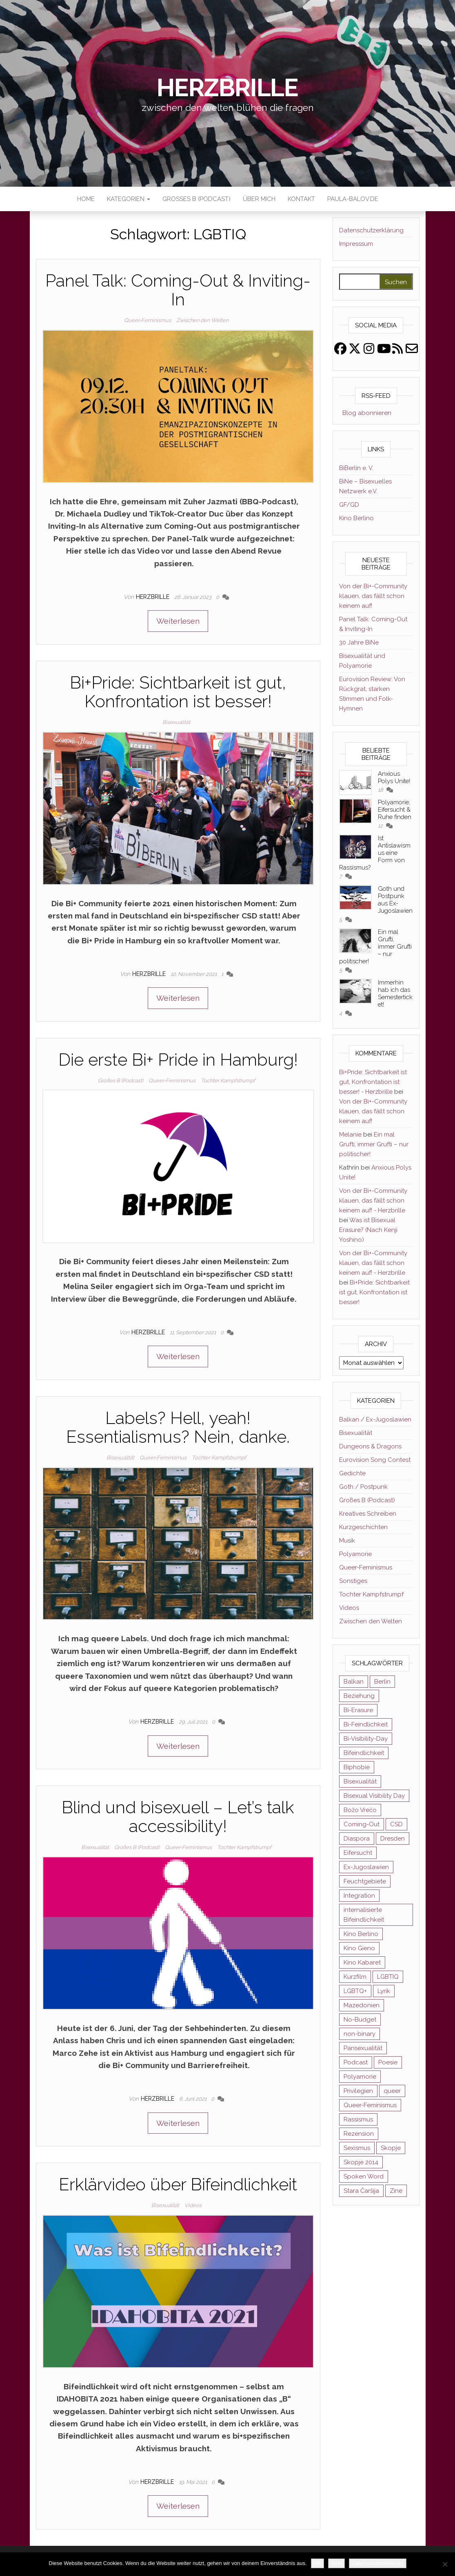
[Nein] (445, 2564)
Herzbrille (227, 87)
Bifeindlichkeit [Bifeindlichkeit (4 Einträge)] (364, 1753)
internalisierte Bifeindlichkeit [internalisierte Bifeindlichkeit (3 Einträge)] (364, 1914)
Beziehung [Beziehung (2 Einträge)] (359, 1696)
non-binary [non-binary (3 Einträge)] (359, 2033)
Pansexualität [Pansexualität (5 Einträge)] (363, 2048)
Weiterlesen (178, 620)
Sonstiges (353, 1581)
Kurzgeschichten (363, 1527)
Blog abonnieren (365, 413)
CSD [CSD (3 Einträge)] (396, 1824)
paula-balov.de (352, 199)
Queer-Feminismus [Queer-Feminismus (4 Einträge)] (370, 2105)
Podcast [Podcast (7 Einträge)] (356, 2062)
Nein (336, 2563)
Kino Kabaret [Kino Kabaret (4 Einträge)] (362, 1962)
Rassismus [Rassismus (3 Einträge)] (358, 2119)
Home (86, 199)
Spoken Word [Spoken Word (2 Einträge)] (364, 2176)
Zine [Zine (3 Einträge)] (396, 2190)
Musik (347, 1540)
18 (381, 790)
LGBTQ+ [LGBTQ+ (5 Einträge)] (355, 1991)
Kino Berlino (356, 518)
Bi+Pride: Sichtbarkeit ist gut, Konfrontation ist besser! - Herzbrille (373, 1081)
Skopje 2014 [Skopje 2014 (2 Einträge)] (361, 2162)
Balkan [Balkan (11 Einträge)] (354, 1681)
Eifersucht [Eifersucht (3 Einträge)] (358, 1852)
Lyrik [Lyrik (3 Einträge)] (383, 1991)
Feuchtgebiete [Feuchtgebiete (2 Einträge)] (365, 1881)
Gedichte (352, 1473)
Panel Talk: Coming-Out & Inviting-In (178, 290)
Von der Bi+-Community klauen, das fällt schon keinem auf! (373, 596)
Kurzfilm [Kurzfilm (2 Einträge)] (355, 1976)
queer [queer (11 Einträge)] (392, 2091)
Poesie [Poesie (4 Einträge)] (387, 2062)
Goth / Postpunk (363, 1486)
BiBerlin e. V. (356, 468)
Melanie (350, 1134)
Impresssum (356, 243)
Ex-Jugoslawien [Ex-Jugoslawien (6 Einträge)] (366, 1867)
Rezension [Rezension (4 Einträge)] (359, 2133)
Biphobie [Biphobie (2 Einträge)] (357, 1767)
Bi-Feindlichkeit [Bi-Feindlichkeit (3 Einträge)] (366, 1724)
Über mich (259, 199)
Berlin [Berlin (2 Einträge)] (382, 1681)
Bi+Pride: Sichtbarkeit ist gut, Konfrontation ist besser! (178, 692)
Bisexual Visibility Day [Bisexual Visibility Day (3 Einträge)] (374, 1795)
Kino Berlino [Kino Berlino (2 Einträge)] (361, 1934)
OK (318, 2563)
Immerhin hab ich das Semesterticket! (395, 993)
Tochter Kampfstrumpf (228, 1080)
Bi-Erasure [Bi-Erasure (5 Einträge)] (358, 1710)
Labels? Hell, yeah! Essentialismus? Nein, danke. (178, 1427)
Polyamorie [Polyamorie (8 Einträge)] (360, 2076)
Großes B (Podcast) (196, 199)
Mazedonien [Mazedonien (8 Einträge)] (362, 2005)
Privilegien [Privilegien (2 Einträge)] (358, 2091)
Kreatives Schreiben (367, 1513)
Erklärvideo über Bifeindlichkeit (178, 2184)
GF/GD (349, 504)
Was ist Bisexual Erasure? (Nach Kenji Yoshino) (368, 1229)
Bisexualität (176, 722)
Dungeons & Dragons (370, 1446)
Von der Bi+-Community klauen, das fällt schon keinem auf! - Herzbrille (373, 1200)
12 (381, 826)
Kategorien (128, 199)
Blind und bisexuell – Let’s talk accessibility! (178, 1816)
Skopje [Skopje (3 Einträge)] (391, 2148)
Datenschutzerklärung (371, 230)
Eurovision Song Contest (375, 1459)
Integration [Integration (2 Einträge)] (359, 1895)
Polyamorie (355, 1554)
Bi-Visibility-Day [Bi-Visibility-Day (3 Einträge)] (366, 1738)
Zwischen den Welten (202, 320)
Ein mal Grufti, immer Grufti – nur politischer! (373, 1144)
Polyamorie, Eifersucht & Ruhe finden (394, 810)
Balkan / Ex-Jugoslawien (375, 1419)
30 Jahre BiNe (359, 642)
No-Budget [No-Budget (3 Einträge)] (360, 2019)
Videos (193, 2205)
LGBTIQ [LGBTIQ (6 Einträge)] (388, 1976)
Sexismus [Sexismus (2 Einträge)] (357, 2148)
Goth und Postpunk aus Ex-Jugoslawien (395, 899)
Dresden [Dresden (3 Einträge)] (392, 1838)
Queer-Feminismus (147, 320)
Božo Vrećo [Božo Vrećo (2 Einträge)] (360, 1810)
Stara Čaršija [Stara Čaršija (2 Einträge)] (361, 2190)
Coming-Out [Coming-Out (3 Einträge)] (362, 1824)
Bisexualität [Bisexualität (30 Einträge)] (360, 1781)
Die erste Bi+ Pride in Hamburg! (178, 1060)
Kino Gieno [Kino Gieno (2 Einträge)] (359, 1948)
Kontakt (301, 199)
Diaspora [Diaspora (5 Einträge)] (357, 1838)
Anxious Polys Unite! (394, 777)
